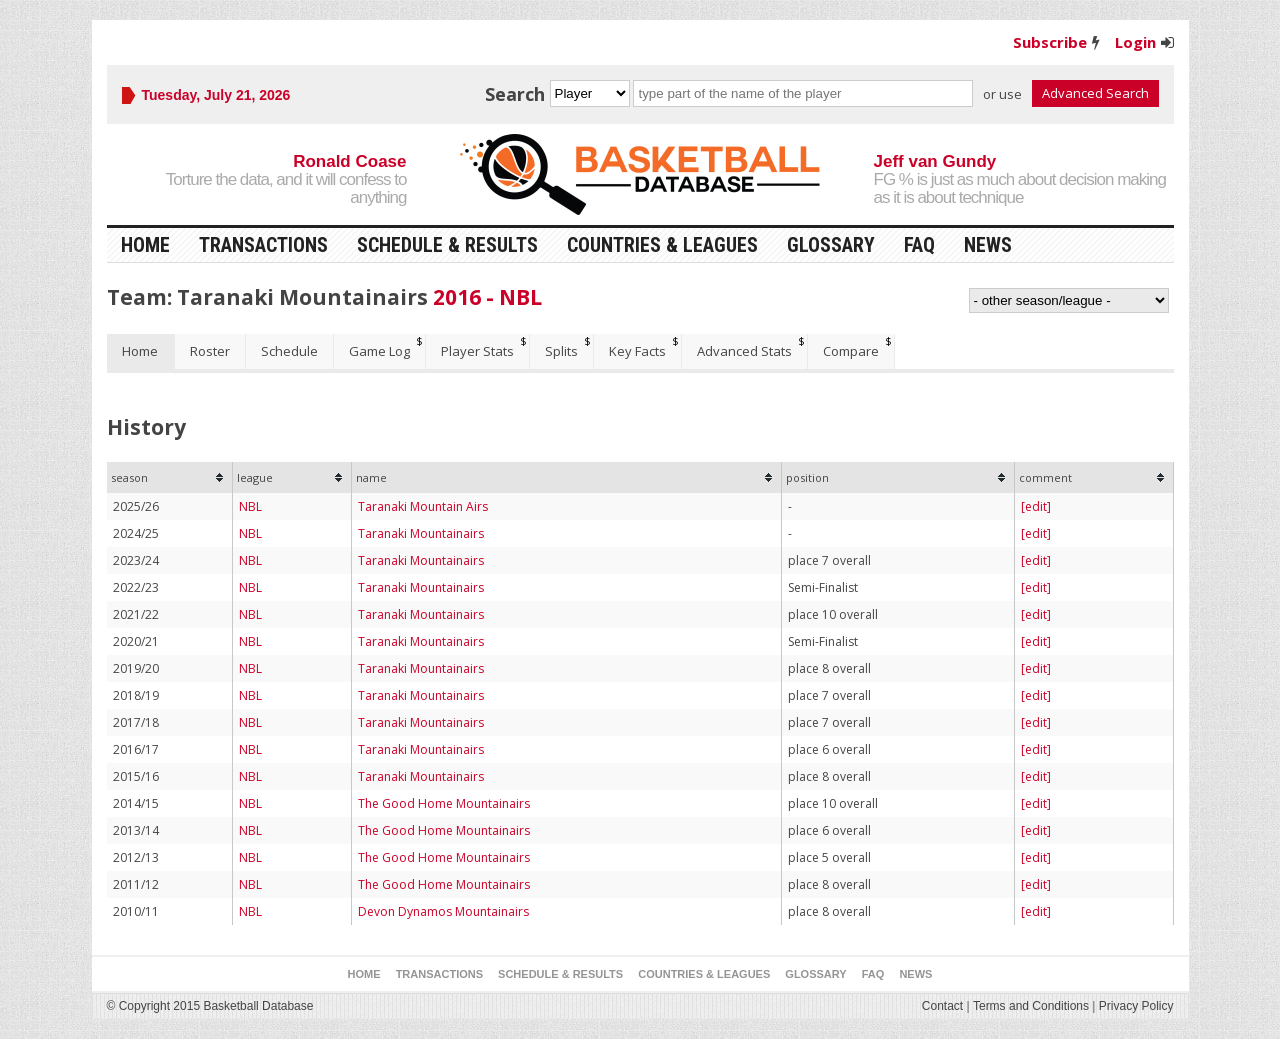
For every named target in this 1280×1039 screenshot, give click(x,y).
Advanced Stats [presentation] (744, 351)
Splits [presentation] (561, 351)
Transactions (263, 245)
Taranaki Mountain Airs (423, 506)
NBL (250, 506)
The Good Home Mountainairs (444, 803)
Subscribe (1050, 42)
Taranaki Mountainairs (421, 533)
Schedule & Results (447, 245)
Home (145, 245)
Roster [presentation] (210, 351)
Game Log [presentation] (379, 351)
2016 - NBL (487, 297)
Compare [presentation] (851, 351)
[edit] (1036, 506)
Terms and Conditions (1031, 1006)
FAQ (919, 245)
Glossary (831, 245)
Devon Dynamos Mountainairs (443, 911)
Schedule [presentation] (289, 351)
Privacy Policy (1136, 1006)
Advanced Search (1095, 93)
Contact (942, 1006)
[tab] (141, 351)
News (988, 245)
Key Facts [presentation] (637, 351)
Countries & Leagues (662, 245)
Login (1135, 42)
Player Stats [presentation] (477, 351)
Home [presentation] (140, 351)
